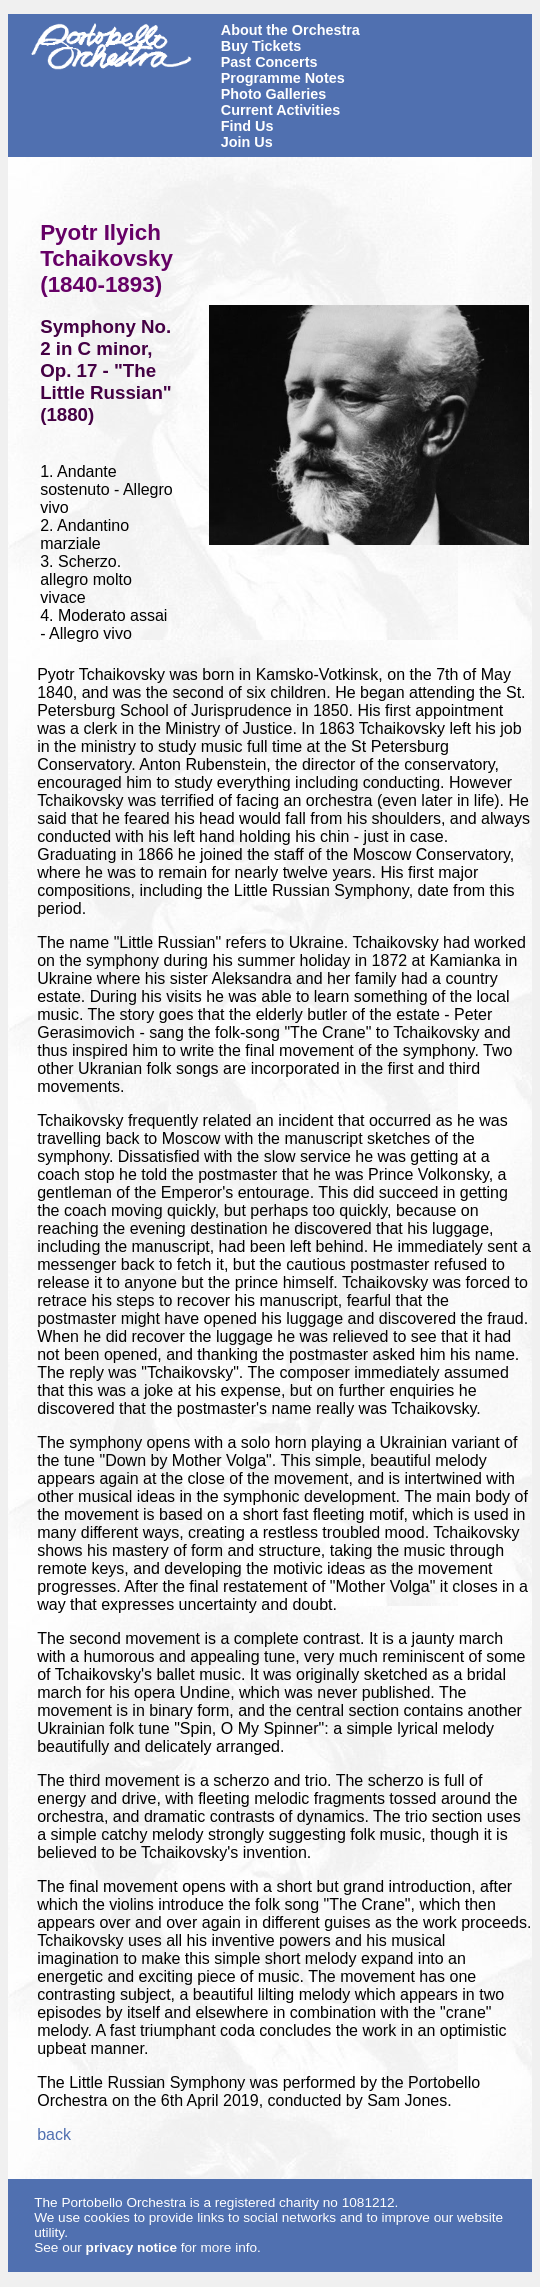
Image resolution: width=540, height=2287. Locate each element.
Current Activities (280, 110)
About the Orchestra (290, 30)
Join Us (247, 142)
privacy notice (131, 2247)
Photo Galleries (274, 94)
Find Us (247, 126)
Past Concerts (269, 62)
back (54, 2134)
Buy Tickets (261, 46)
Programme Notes (283, 78)
